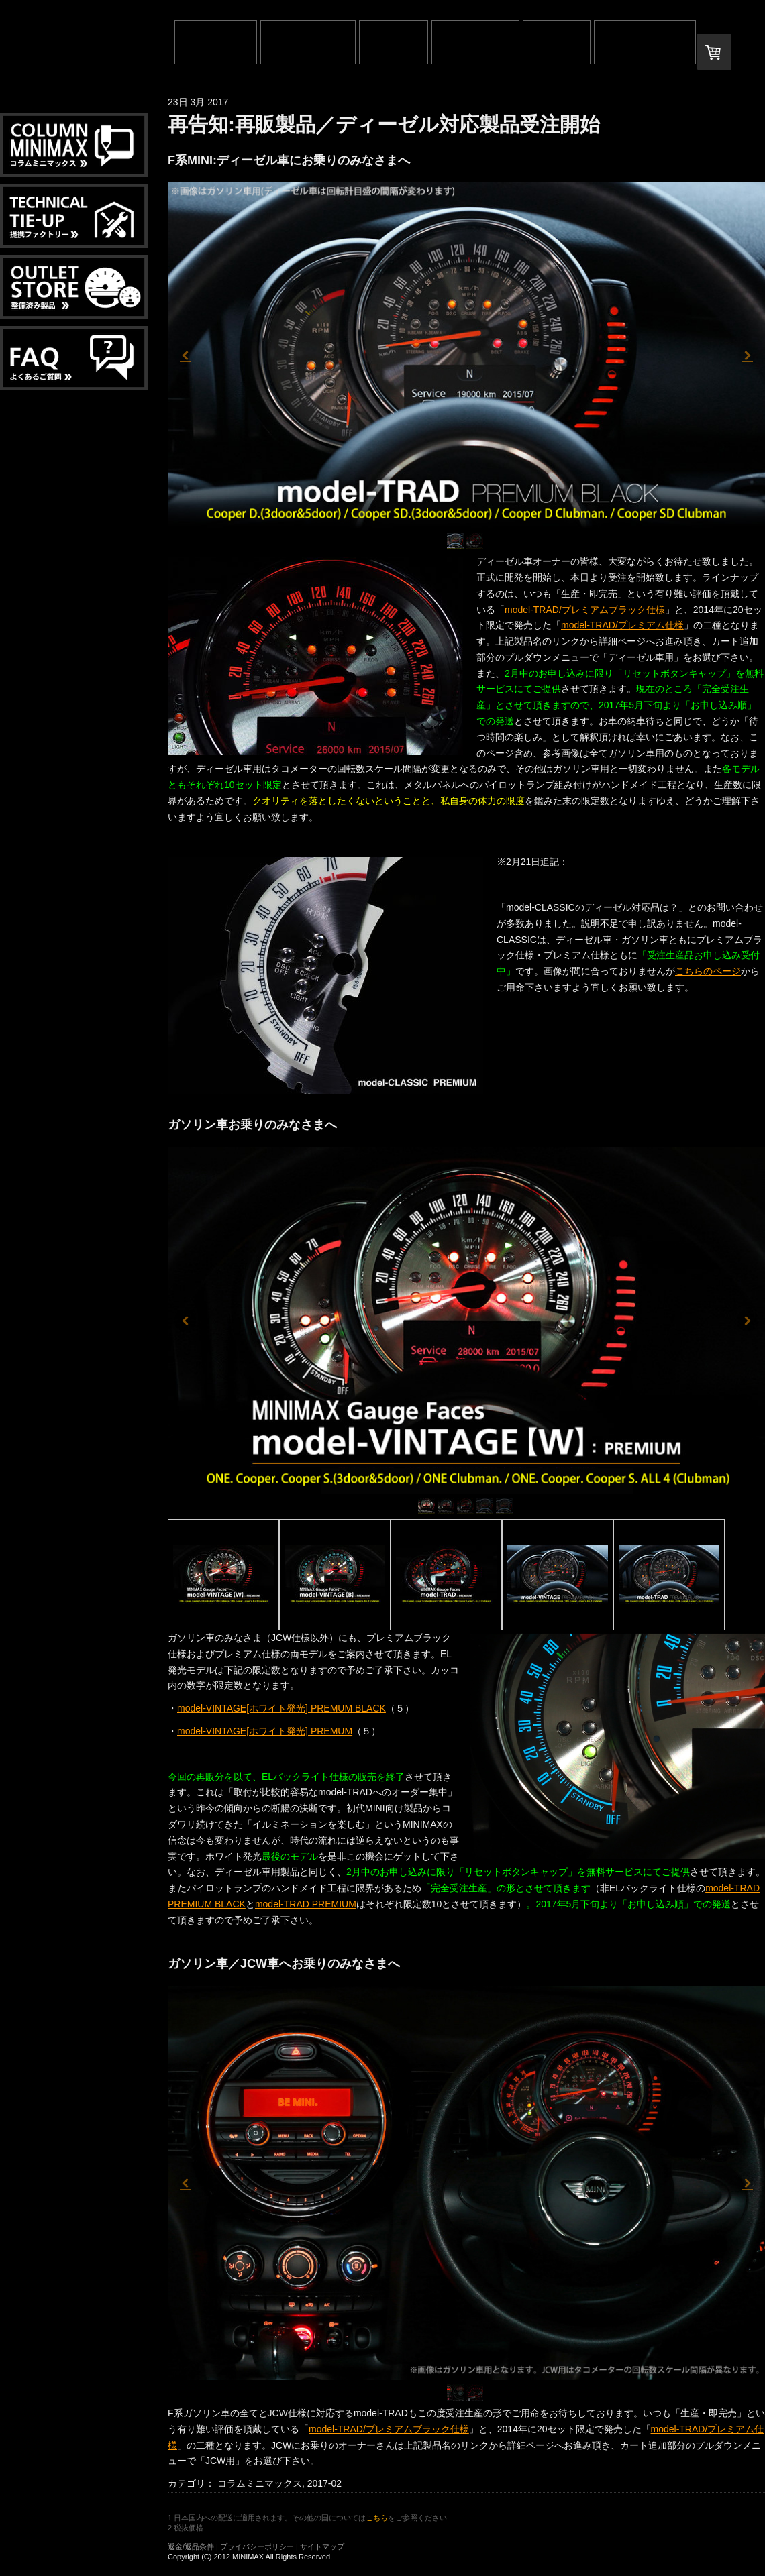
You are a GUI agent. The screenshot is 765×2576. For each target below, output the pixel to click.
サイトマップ (322, 2546)
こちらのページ (708, 971)
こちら (377, 2518)
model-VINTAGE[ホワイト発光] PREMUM (264, 1731)
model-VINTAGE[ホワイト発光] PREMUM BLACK (281, 1708)
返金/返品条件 (191, 2546)
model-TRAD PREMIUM (305, 1904)
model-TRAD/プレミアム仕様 (622, 625)
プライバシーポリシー (257, 2546)
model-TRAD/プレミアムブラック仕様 (585, 609)
